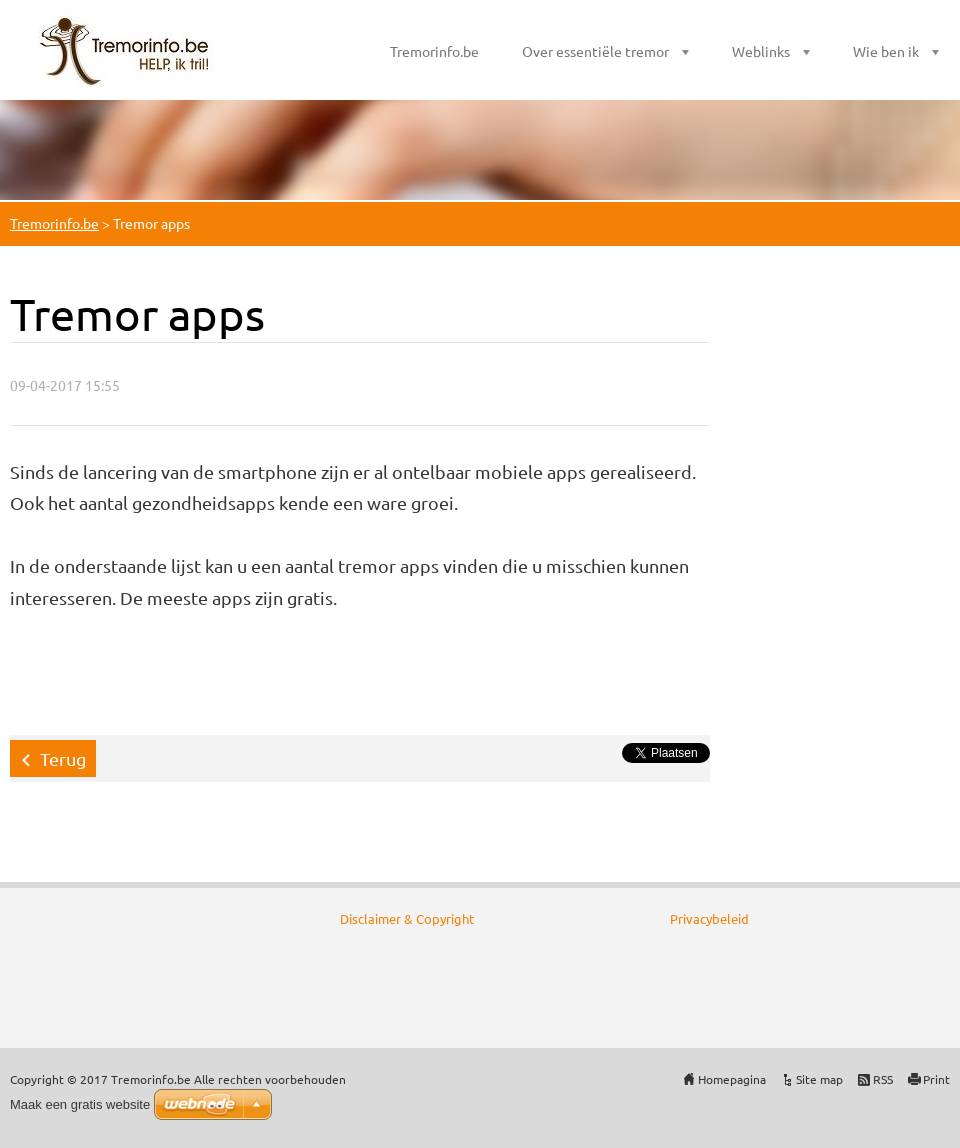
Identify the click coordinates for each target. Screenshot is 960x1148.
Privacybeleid (709, 918)
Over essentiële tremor (595, 51)
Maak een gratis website (80, 1104)
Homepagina (732, 1079)
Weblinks (761, 51)
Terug (63, 758)
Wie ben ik (886, 51)
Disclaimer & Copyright (407, 918)
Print (936, 1079)
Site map (819, 1079)
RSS (883, 1079)
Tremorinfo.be (434, 51)
